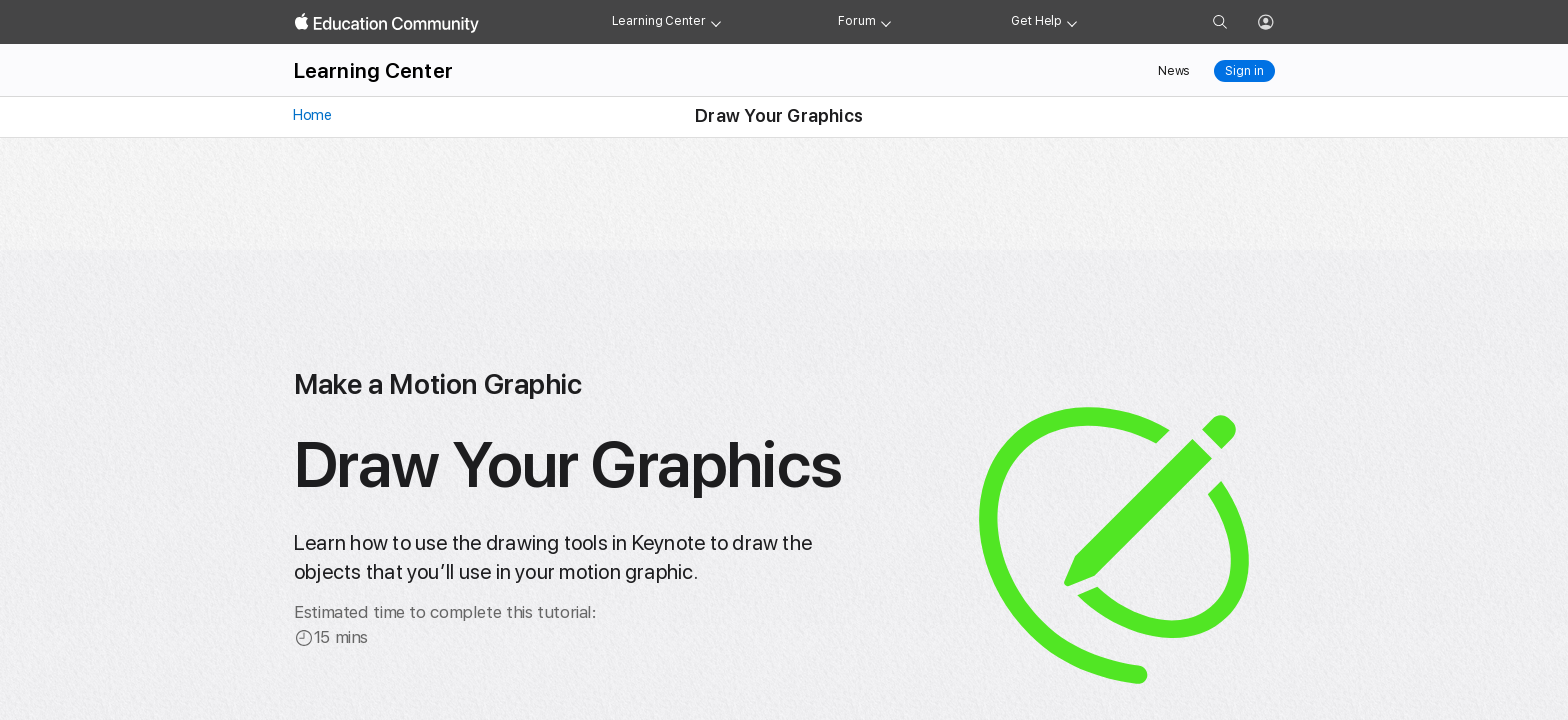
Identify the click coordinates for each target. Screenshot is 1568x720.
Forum (856, 21)
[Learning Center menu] (716, 22)
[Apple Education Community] (387, 23)
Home (311, 115)
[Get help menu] (1072, 22)
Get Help (1036, 21)
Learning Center (659, 21)
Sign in (1244, 71)
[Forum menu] (886, 22)
